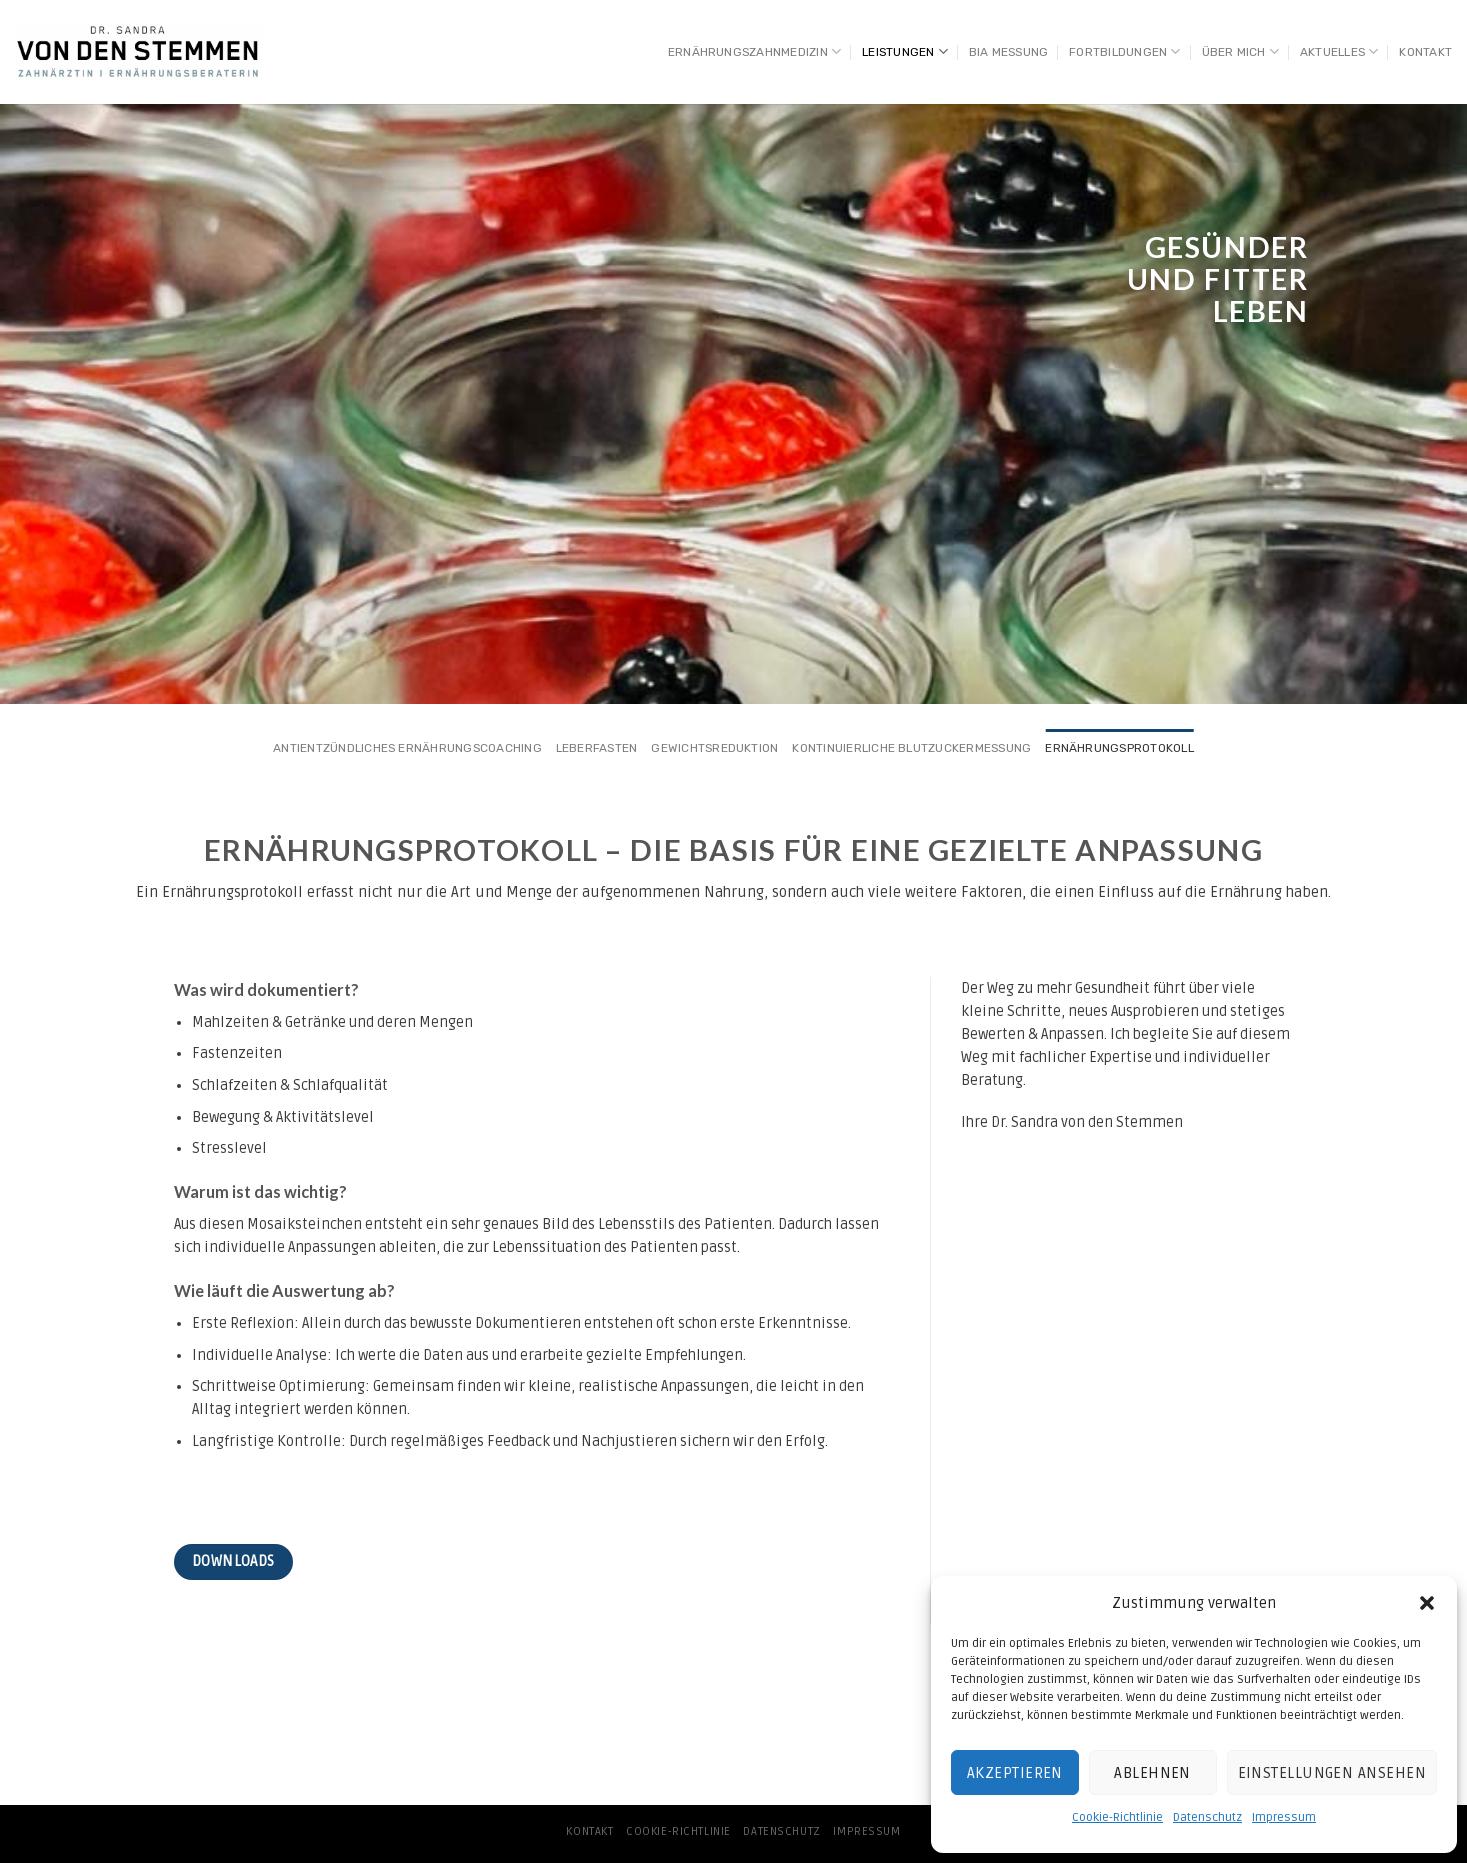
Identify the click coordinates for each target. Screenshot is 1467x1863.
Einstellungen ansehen (1332, 1773)
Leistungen (905, 51)
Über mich (1241, 51)
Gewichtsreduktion (714, 748)
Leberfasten (597, 748)
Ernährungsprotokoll (1119, 748)
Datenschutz (1207, 1817)
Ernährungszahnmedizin (754, 51)
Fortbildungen (1125, 51)
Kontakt (1425, 52)
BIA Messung (1009, 52)
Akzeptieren (1015, 1773)
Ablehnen (1152, 1773)
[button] (1427, 1603)
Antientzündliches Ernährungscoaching (407, 748)
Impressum (1284, 1817)
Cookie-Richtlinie (1117, 1817)
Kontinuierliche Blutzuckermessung (911, 748)
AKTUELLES (1339, 51)
